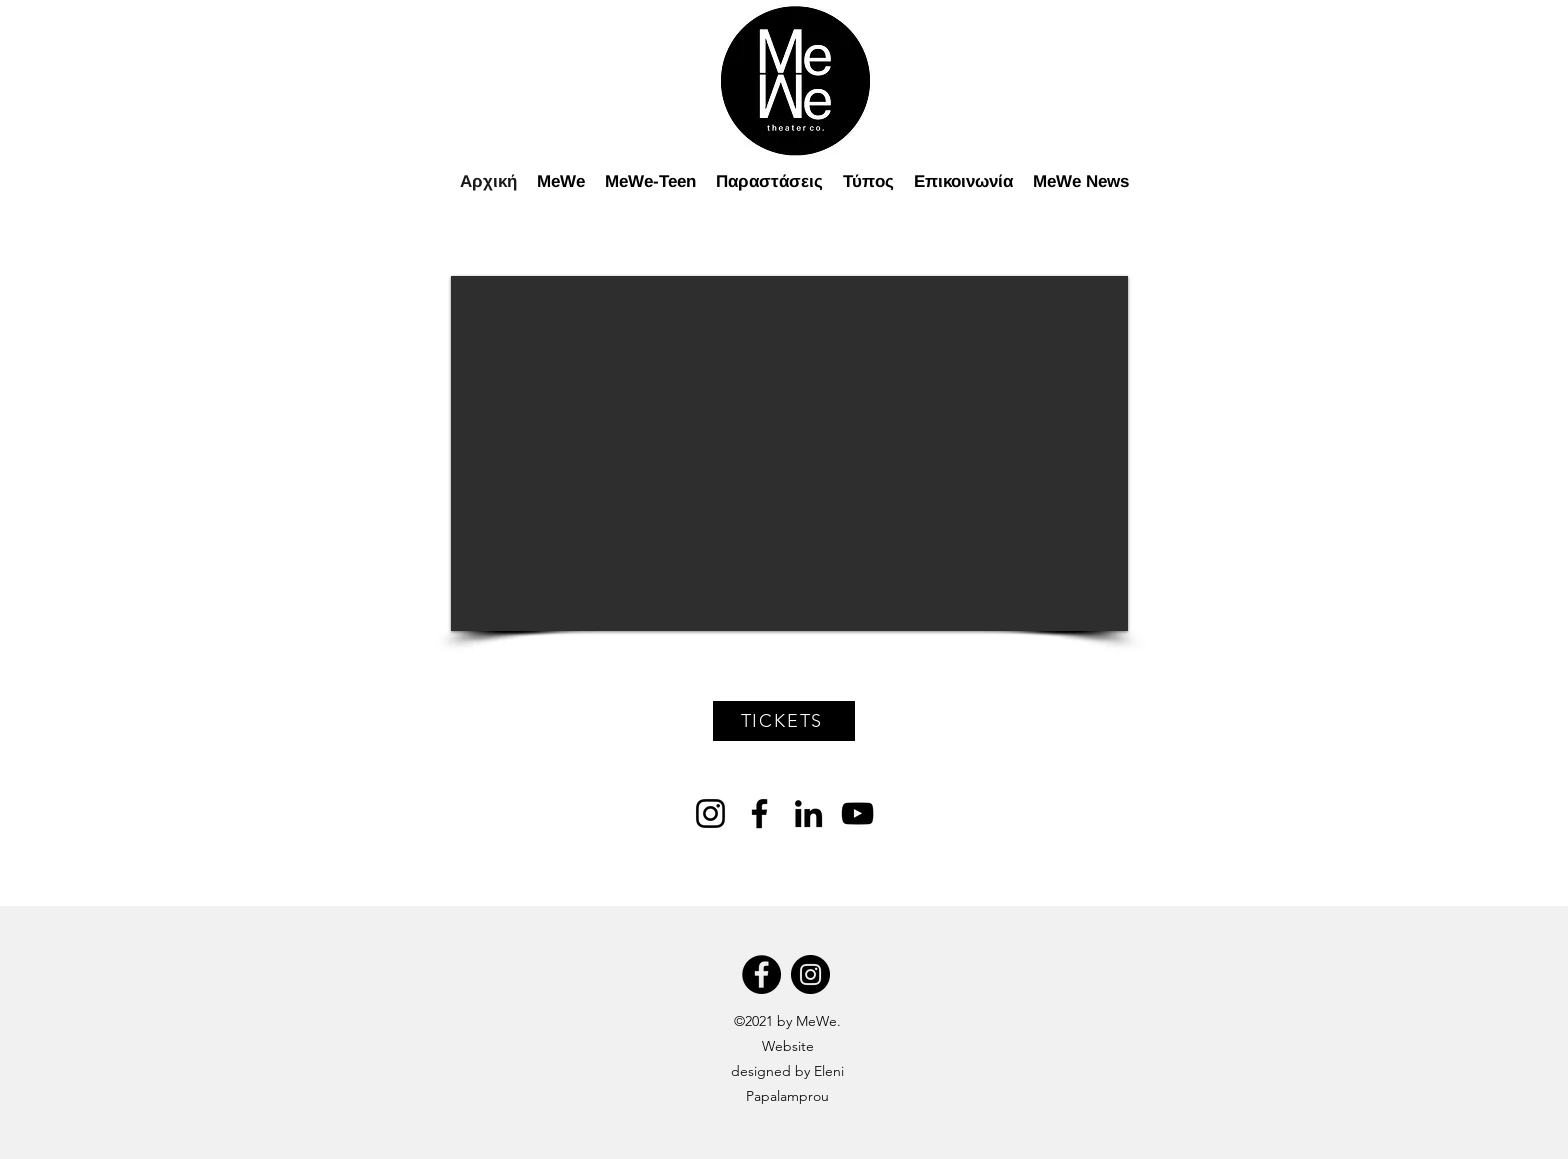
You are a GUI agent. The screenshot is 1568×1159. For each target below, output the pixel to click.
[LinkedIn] (808, 813)
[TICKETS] (784, 721)
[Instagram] (710, 813)
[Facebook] (759, 813)
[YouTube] (857, 813)
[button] (789, 453)
